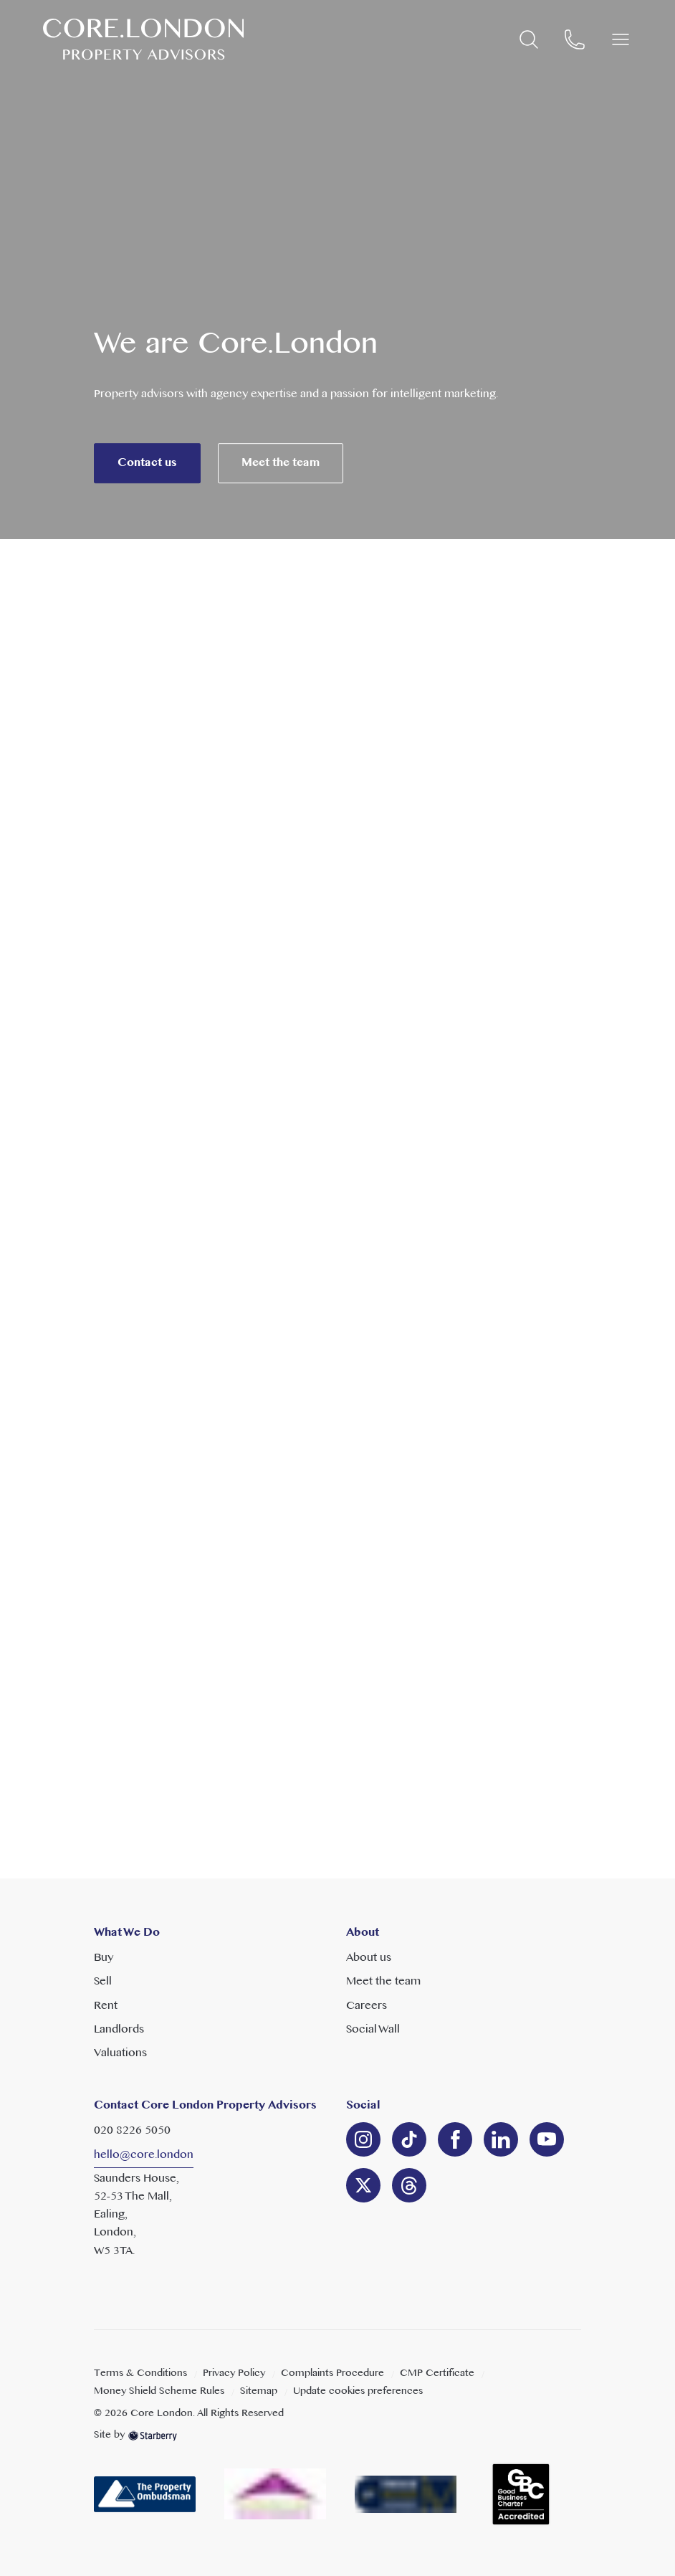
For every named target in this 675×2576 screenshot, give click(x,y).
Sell (103, 1981)
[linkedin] (409, 2139)
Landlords (119, 2029)
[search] (528, 39)
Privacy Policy (234, 2373)
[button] (620, 39)
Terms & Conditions (140, 2373)
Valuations (120, 2053)
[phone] (574, 39)
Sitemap (258, 2391)
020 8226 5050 (132, 2131)
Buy (103, 1958)
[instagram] (363, 2139)
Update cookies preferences (358, 2391)
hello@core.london (143, 2155)
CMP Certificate (437, 2373)
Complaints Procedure (332, 2373)
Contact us (147, 485)
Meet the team (280, 485)
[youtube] (547, 2139)
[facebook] (455, 2139)
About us (368, 1958)
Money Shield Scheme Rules (159, 2391)
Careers (366, 2006)
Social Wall (373, 2029)
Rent (106, 2006)
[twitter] (363, 2185)
